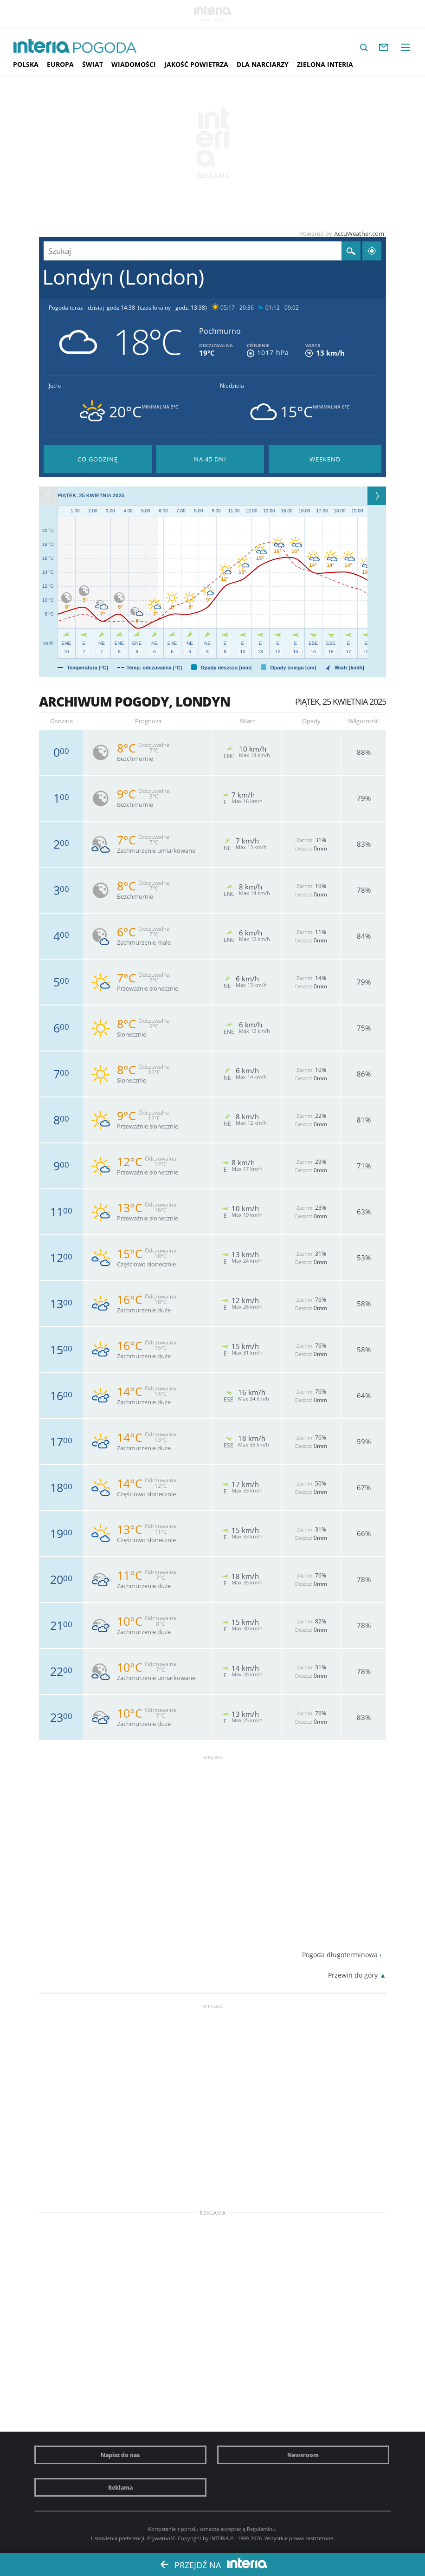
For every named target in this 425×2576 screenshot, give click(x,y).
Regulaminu (261, 2528)
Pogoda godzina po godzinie (98, 459)
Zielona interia (325, 64)
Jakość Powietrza (196, 64)
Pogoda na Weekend (325, 459)
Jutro (55, 386)
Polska (26, 64)
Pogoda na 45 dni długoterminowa (210, 459)
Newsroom (303, 2455)
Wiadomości (133, 64)
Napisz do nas (120, 2455)
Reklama (120, 2487)
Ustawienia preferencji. (118, 2538)
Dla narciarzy (263, 64)
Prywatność (161, 2538)
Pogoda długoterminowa (340, 1954)
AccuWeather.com (359, 233)
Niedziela (232, 386)
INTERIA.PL (223, 2538)
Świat (92, 64)
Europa (60, 64)
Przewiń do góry (353, 1975)
